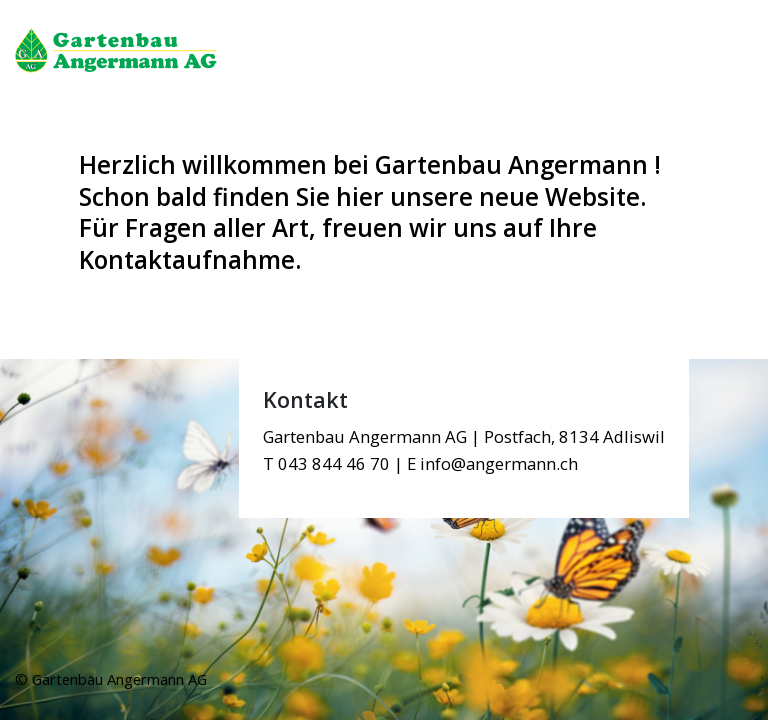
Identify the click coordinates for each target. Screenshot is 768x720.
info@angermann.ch (499, 463)
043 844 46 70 (334, 463)
